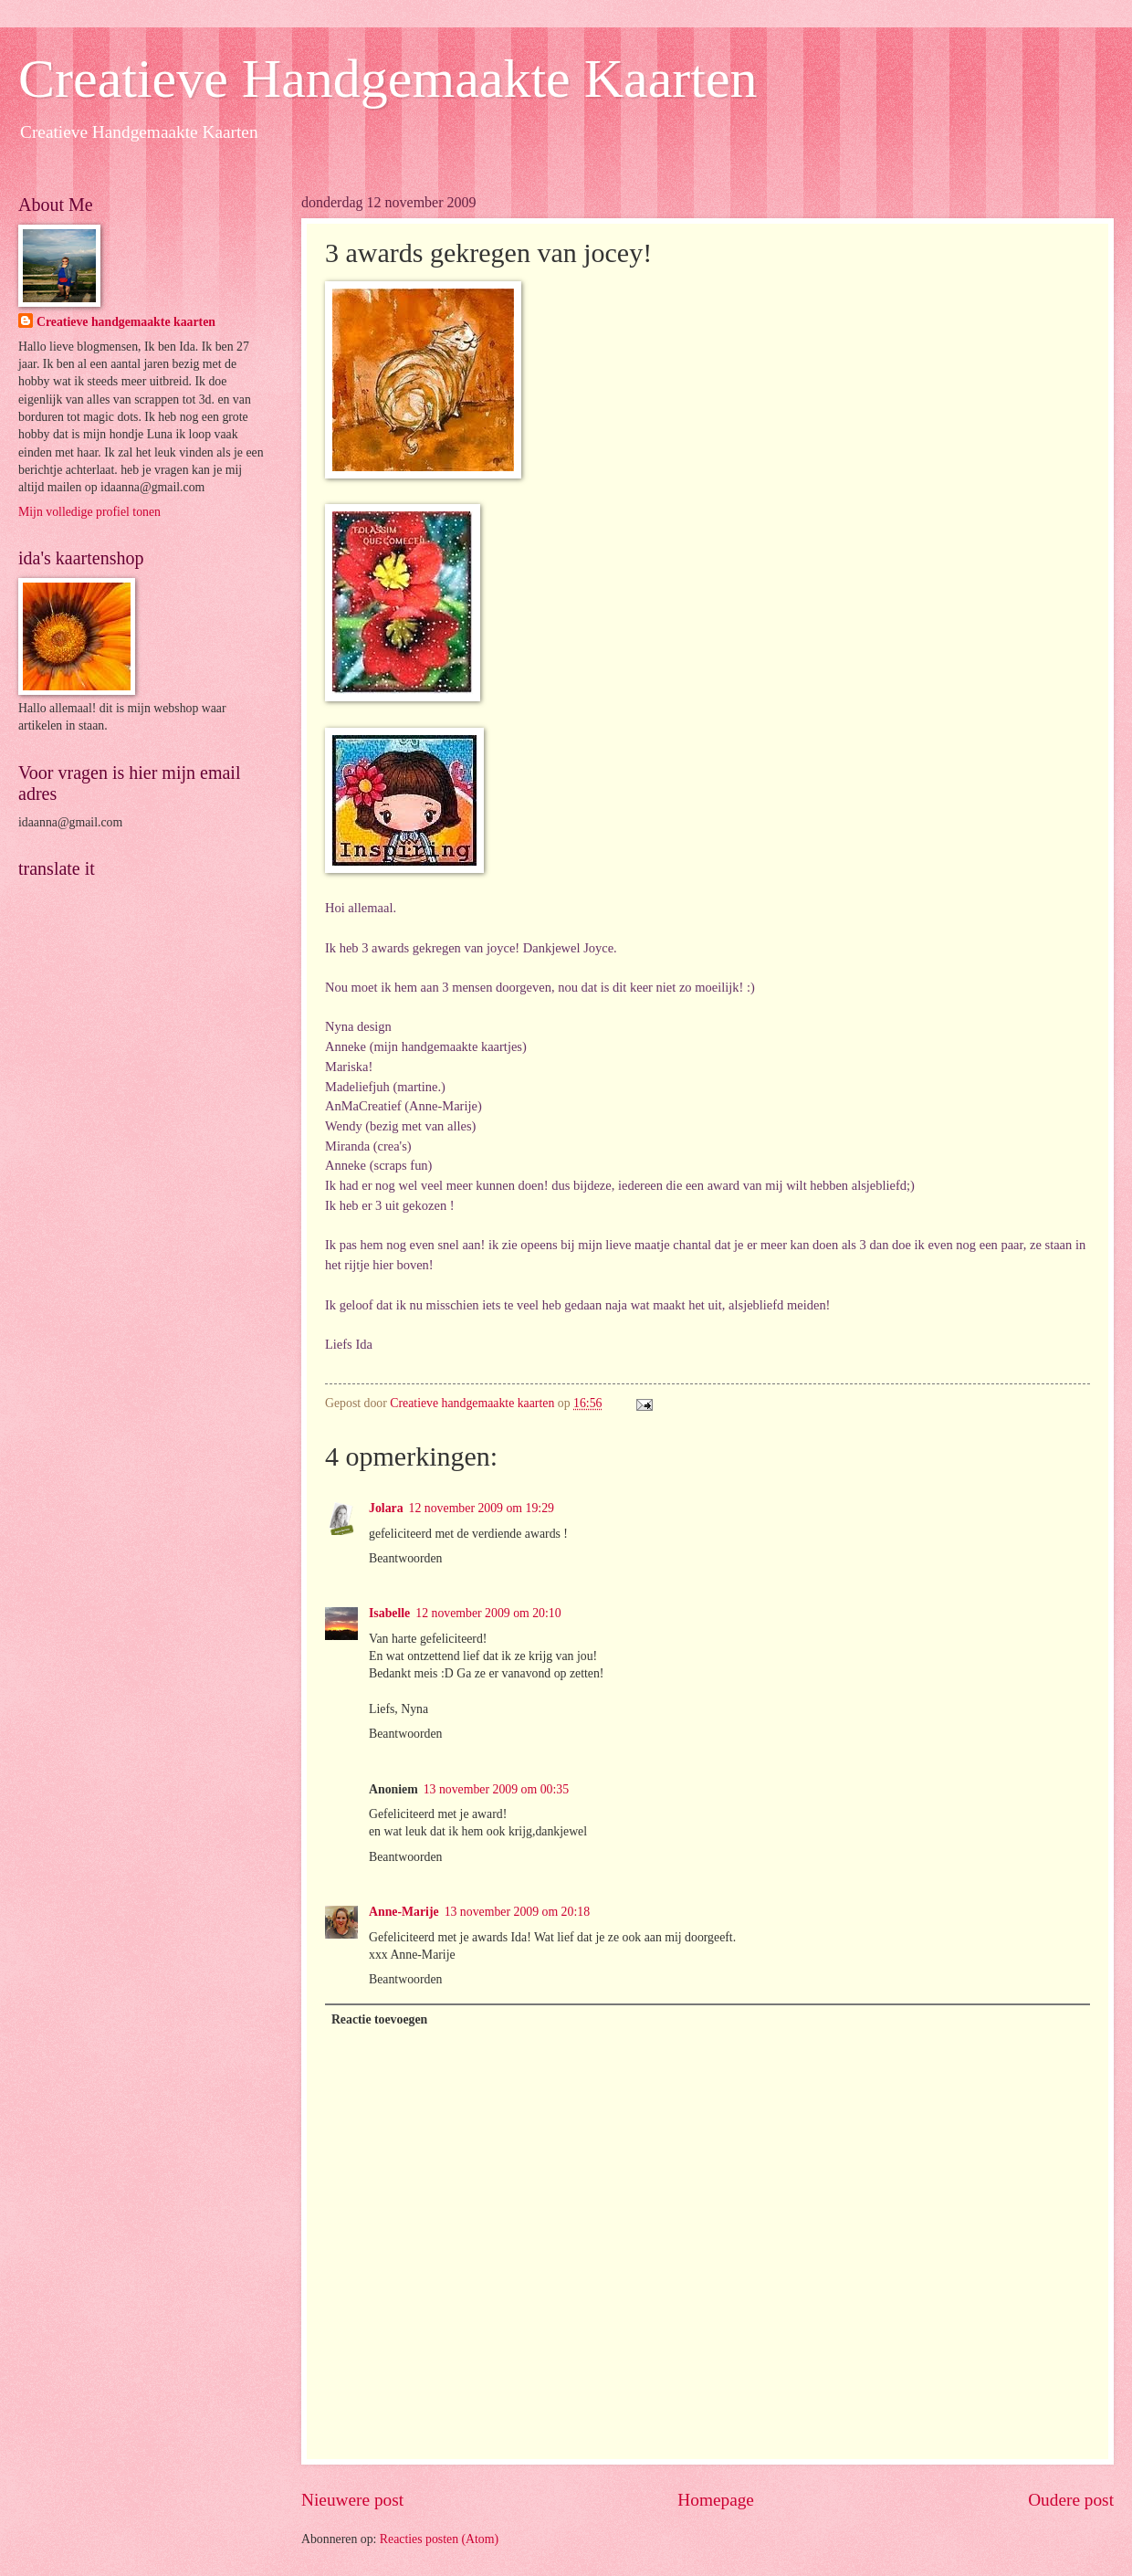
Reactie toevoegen (379, 2019)
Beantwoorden (405, 1558)
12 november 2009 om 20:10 (488, 1613)
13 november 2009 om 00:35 (496, 1789)
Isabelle (389, 1613)
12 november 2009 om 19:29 (481, 1508)
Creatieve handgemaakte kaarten (126, 322)
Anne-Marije (404, 1912)
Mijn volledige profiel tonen (89, 512)
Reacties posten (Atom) (439, 2539)
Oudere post (1071, 2499)
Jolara (386, 1508)
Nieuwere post (352, 2499)
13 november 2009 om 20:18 (517, 1912)
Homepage (715, 2499)
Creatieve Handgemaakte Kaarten (388, 78)
